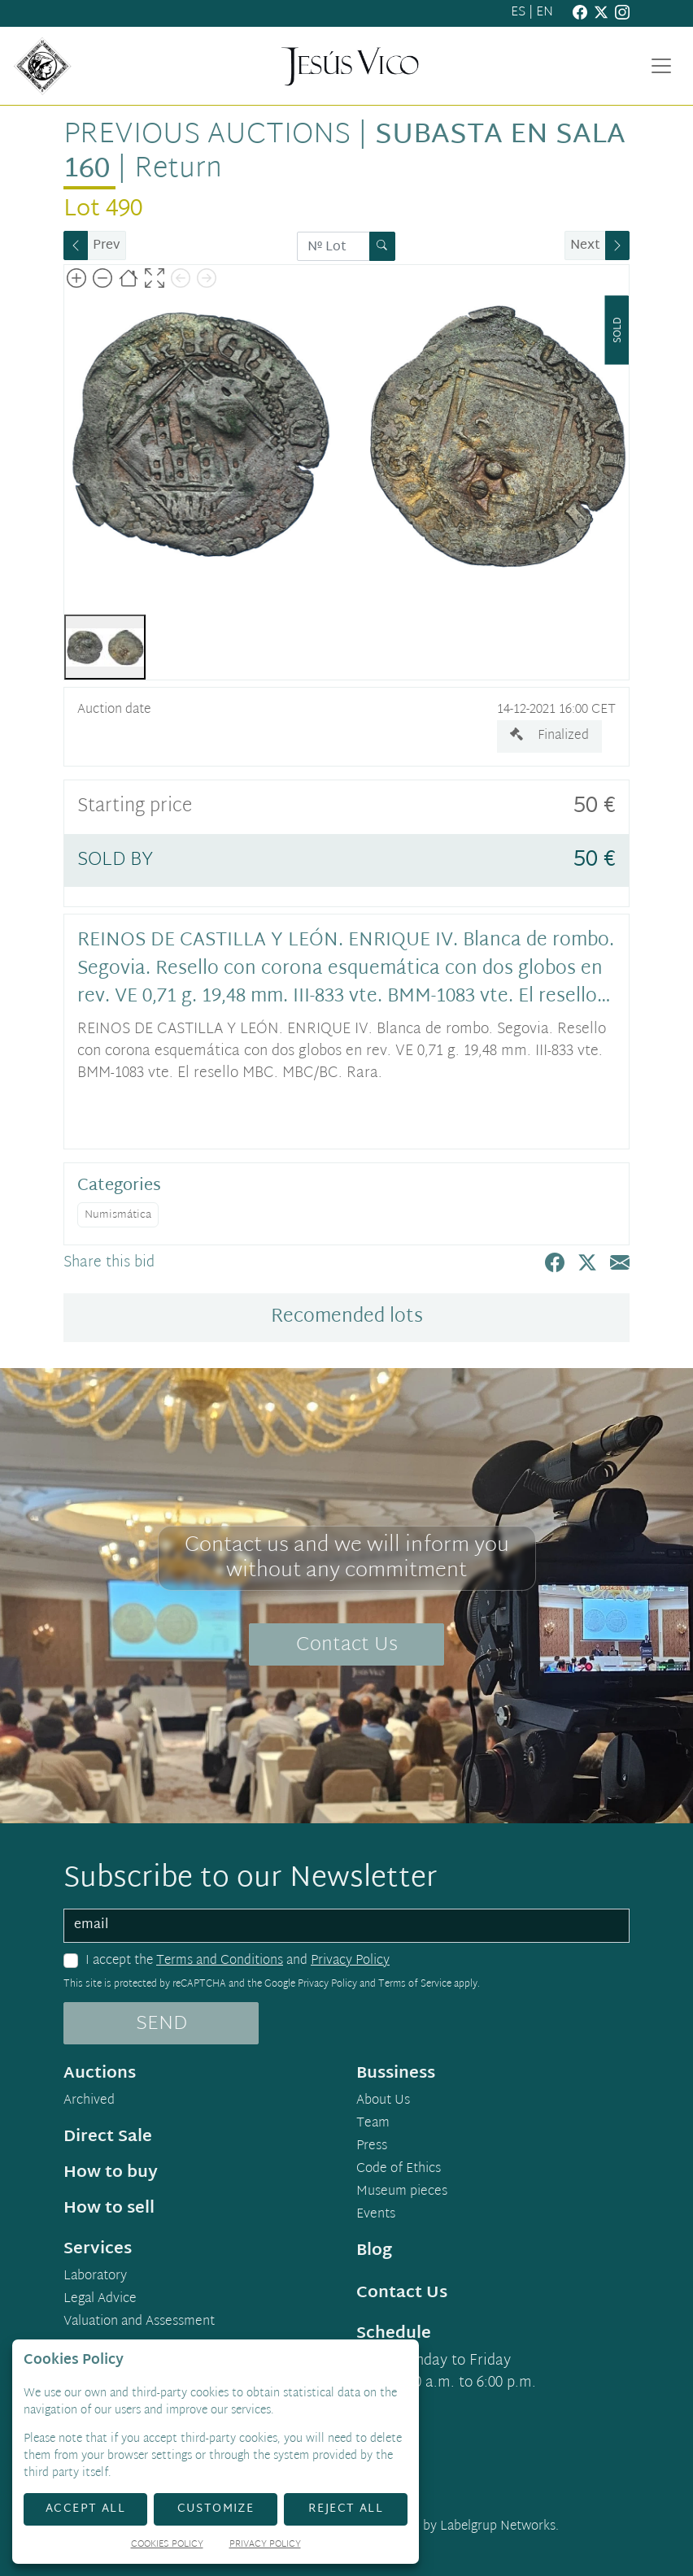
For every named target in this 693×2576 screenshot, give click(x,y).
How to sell (109, 2208)
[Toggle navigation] (661, 65)
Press (371, 2146)
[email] (346, 1926)
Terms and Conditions (219, 1961)
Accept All (85, 2509)
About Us (383, 2101)
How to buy (110, 2172)
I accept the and (237, 1961)
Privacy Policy (350, 1961)
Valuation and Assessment (139, 2322)
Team (373, 2124)
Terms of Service (414, 1984)
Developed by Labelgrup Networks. (459, 2527)
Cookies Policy (167, 2545)
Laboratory (95, 2276)
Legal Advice (100, 2299)
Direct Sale (107, 2137)
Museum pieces (401, 2192)
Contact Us (347, 1645)
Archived (89, 2101)
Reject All (345, 2509)
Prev (106, 246)
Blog (374, 2250)
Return (178, 169)
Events (375, 2215)
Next (585, 246)
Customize (216, 2509)
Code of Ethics (398, 2169)
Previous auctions (207, 135)
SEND (161, 2024)
